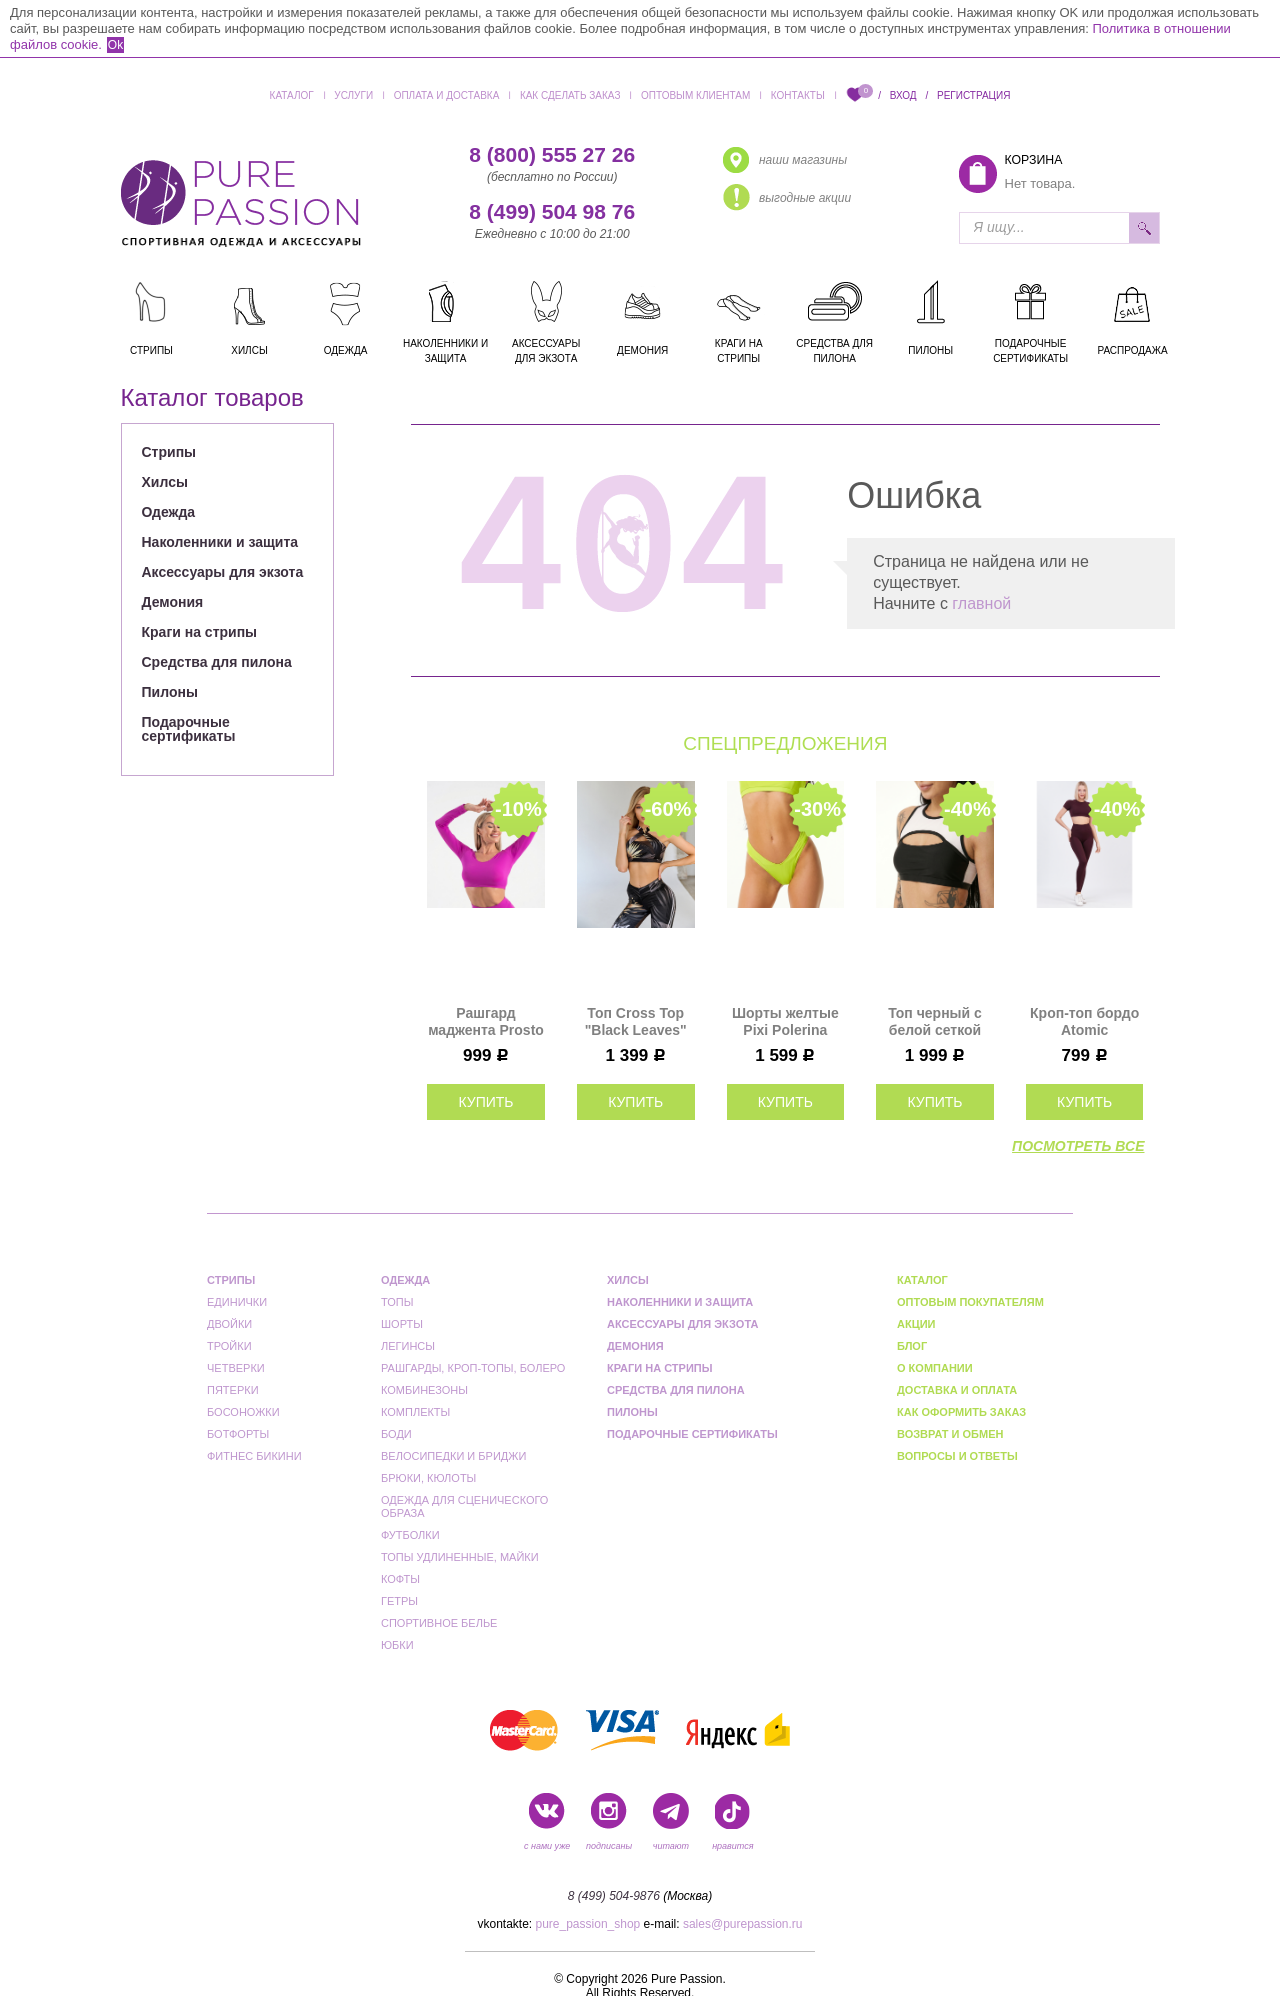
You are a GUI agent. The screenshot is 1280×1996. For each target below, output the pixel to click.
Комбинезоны (424, 1390)
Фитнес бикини (254, 1456)
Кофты (400, 1579)
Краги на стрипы (200, 632)
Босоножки (243, 1412)
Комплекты (415, 1412)
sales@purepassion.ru (743, 1924)
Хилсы (165, 482)
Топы (397, 1302)
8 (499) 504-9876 (614, 1896)
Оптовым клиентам (695, 95)
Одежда (169, 512)
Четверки (236, 1368)
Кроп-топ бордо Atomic (1084, 1021)
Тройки (229, 1346)
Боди (396, 1434)
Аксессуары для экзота (223, 572)
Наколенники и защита (220, 542)
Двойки (229, 1324)
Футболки (410, 1535)
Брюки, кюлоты (428, 1478)
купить (485, 1102)
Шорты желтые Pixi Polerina (785, 1021)
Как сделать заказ (570, 95)
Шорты (402, 1324)
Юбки (397, 1645)
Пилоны (170, 692)
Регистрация (973, 95)
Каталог (292, 95)
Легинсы (408, 1346)
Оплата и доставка (447, 95)
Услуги (353, 95)
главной (981, 603)
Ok (115, 45)
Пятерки (233, 1390)
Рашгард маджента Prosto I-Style (486, 1022)
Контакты (798, 95)
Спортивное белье (439, 1623)
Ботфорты (238, 1434)
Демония (173, 602)
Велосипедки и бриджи (453, 1456)
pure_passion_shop (588, 1924)
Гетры (399, 1601)
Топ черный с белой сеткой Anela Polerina (934, 1022)
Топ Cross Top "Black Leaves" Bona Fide (636, 1022)
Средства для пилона (217, 662)
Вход (903, 95)
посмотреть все (1078, 1146)
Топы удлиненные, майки (460, 1557)
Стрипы (169, 452)
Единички (237, 1302)
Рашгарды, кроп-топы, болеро (473, 1368)
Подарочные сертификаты (189, 729)
